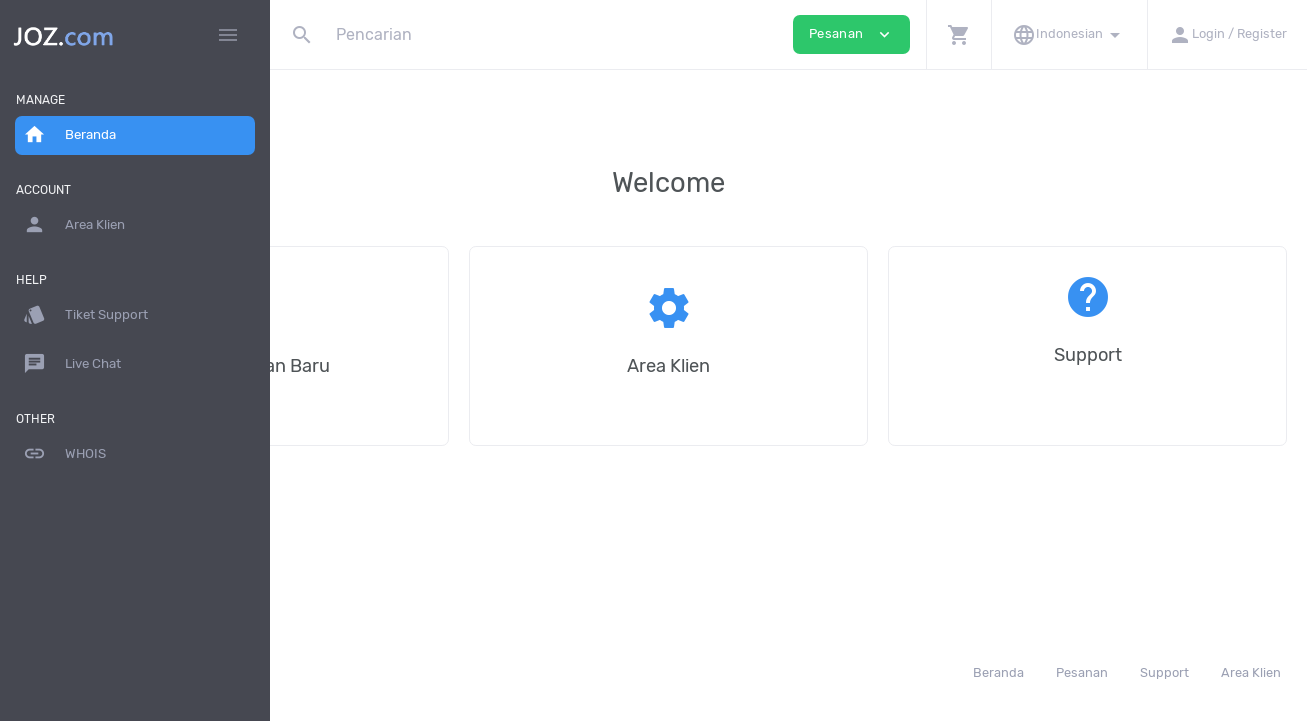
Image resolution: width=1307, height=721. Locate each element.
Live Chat (72, 364)
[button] (958, 34)
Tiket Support (85, 315)
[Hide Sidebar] (228, 35)
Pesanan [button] (851, 34)
